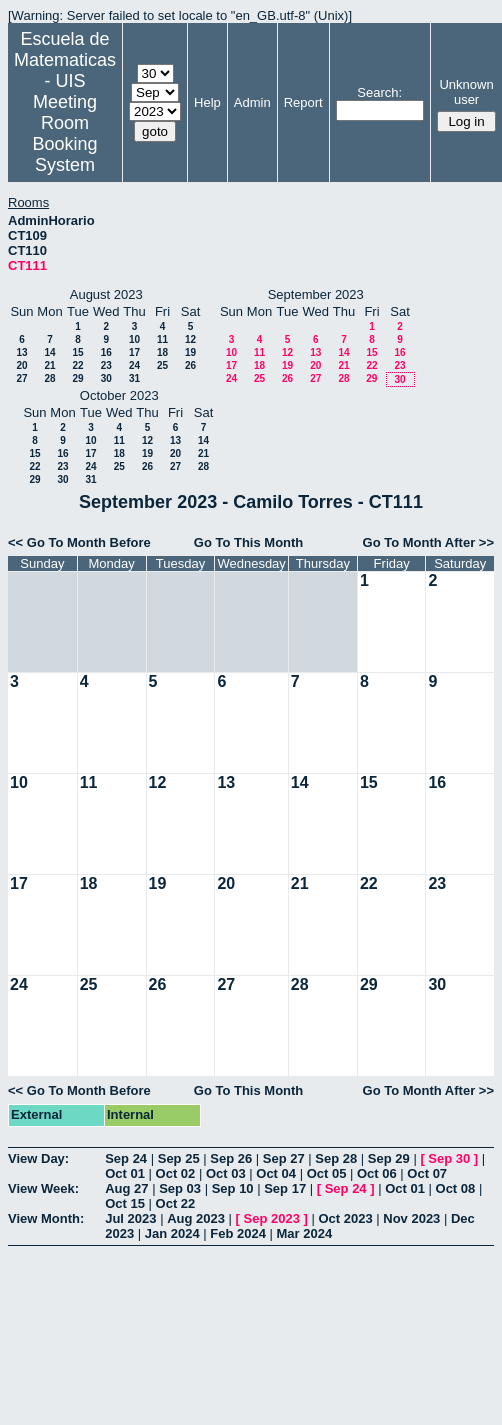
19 (190, 352)
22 (77, 365)
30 (106, 378)
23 (106, 365)
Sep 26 (231, 1158)
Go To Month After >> (428, 542)
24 (134, 365)
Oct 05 (327, 1173)
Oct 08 (456, 1188)
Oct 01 (125, 1173)
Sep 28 (336, 1158)
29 (77, 378)
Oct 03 (226, 1173)
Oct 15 (125, 1203)
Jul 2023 (130, 1218)
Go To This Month (249, 542)
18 (162, 352)
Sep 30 (449, 1158)
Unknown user (466, 92)
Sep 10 (233, 1188)
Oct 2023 (345, 1218)
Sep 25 (179, 1158)
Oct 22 (176, 1203)
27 (21, 378)
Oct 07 (427, 1173)
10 (134, 339)
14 (49, 352)
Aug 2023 (196, 1218)
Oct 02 (176, 1173)
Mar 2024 (305, 1233)
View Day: (38, 1158)
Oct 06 (377, 1173)
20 (21, 365)
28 (49, 378)
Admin (252, 102)
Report (303, 102)
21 (49, 365)
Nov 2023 (411, 1218)
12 (190, 339)
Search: (379, 92)
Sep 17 (285, 1188)
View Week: (43, 1188)
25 (162, 365)
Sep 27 (284, 1158)
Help (207, 102)
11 (162, 339)
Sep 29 (389, 1158)
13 (21, 352)
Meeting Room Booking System (64, 133)
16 (106, 352)
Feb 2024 (238, 1233)
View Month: (46, 1218)
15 (77, 352)
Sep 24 (126, 1158)
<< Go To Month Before (79, 542)
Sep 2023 (272, 1218)
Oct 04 (276, 1173)
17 (134, 352)
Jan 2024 (172, 1233)
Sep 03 (180, 1188)
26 (190, 365)
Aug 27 (126, 1188)
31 (134, 378)
